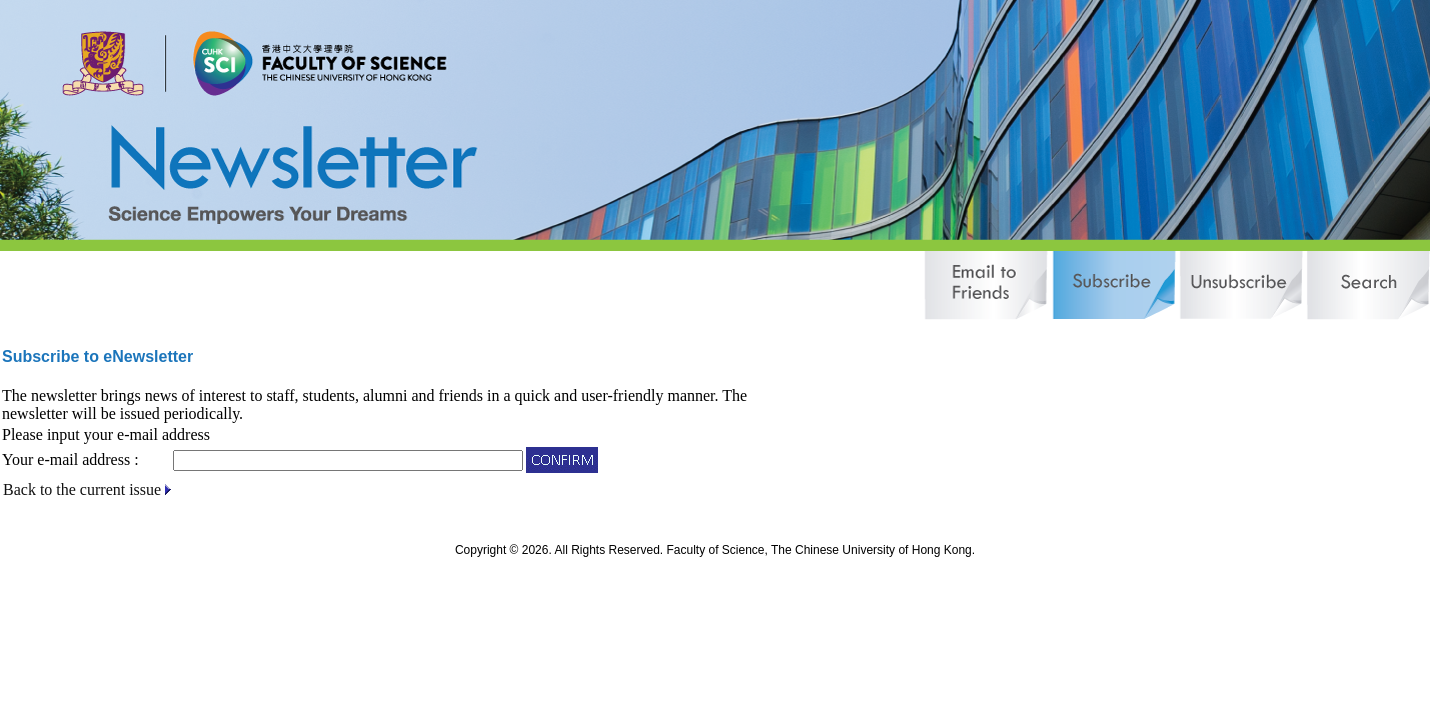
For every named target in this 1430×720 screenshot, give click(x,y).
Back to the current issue (82, 489)
